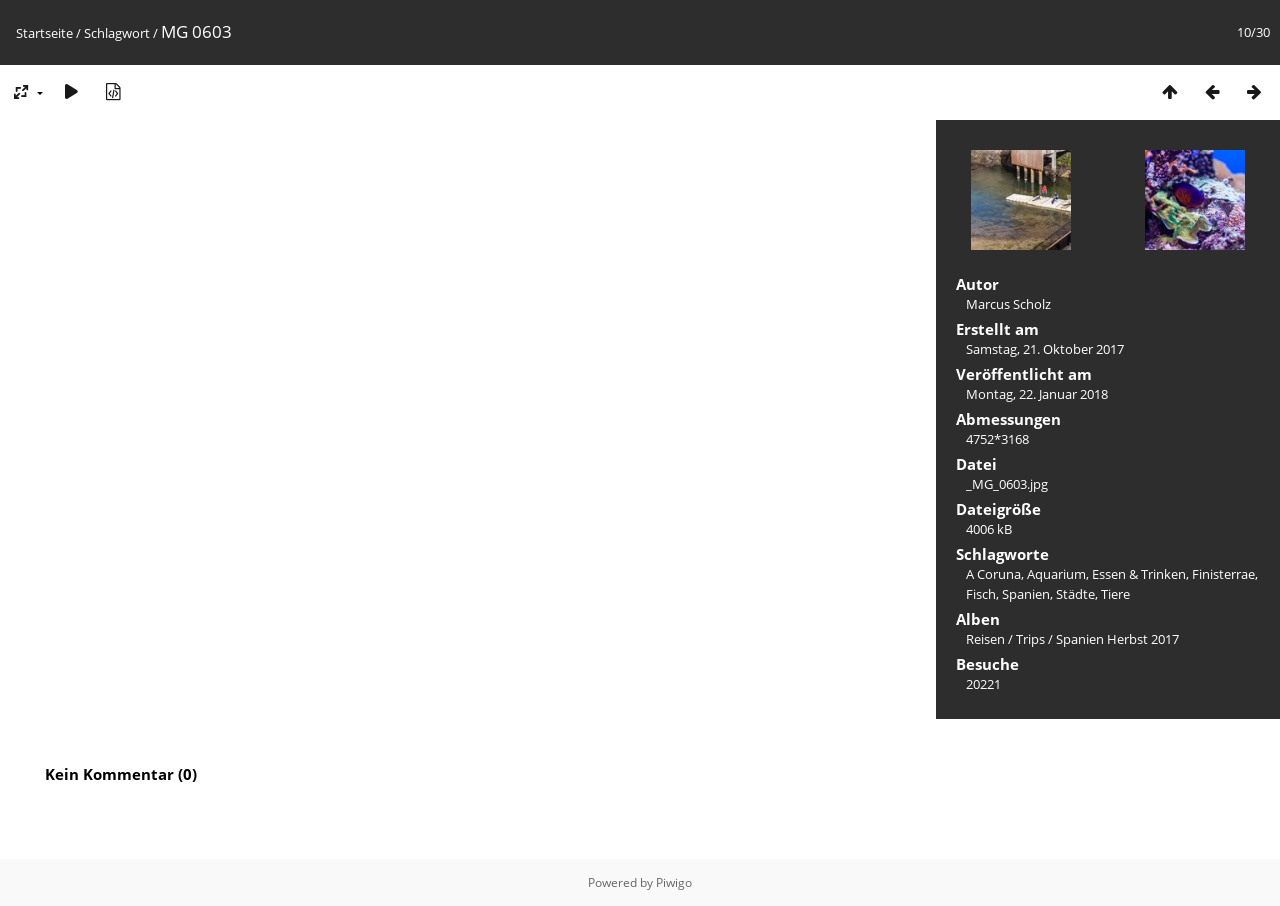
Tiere (1115, 594)
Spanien (1026, 594)
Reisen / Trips (1005, 639)
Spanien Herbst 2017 (1117, 639)
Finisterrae (1223, 574)
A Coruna (993, 574)
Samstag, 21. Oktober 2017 (1045, 349)
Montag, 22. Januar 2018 (1037, 394)
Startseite (44, 33)
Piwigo (674, 882)
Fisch (981, 594)
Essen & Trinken (1139, 574)
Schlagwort (117, 33)
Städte (1075, 594)
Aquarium (1056, 574)
